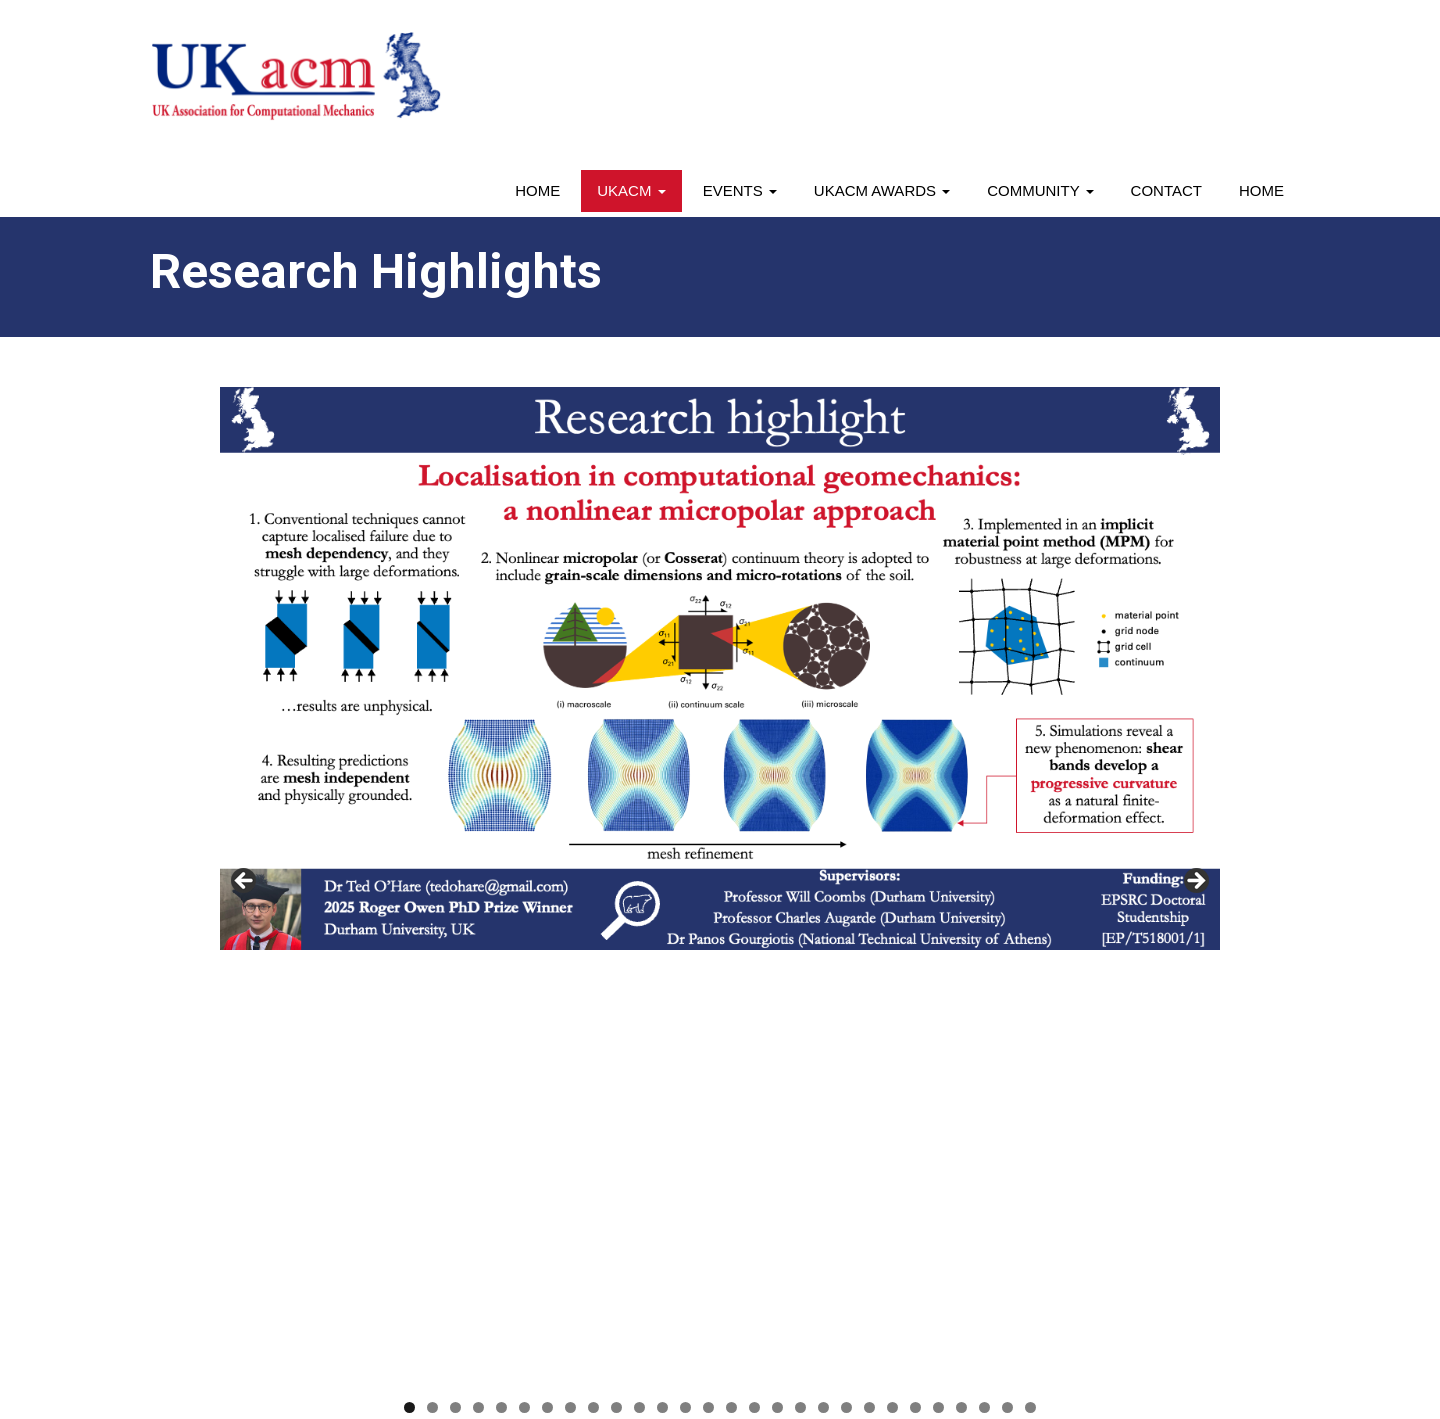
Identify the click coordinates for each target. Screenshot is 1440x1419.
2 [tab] (432, 970)
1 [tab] (409, 970)
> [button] (1195, 664)
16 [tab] (754, 970)
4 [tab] (478, 970)
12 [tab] (662, 970)
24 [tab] (938, 970)
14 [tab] (708, 970)
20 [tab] (846, 970)
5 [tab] (501, 970)
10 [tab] (616, 970)
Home (537, 190)
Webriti (501, 1363)
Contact (1166, 190)
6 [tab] (524, 970)
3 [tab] (455, 970)
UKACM (631, 190)
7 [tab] (547, 970)
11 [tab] (639, 970)
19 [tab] (823, 970)
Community (1040, 190)
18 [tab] (800, 970)
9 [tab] (593, 970)
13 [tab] (685, 970)
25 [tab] (961, 970)
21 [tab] (869, 970)
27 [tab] (1007, 970)
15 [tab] (731, 970)
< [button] (245, 664)
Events (740, 190)
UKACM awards (882, 190)
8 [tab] (570, 970)
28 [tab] (1030, 970)
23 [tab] (915, 970)
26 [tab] (984, 970)
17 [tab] (777, 970)
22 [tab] (892, 970)
